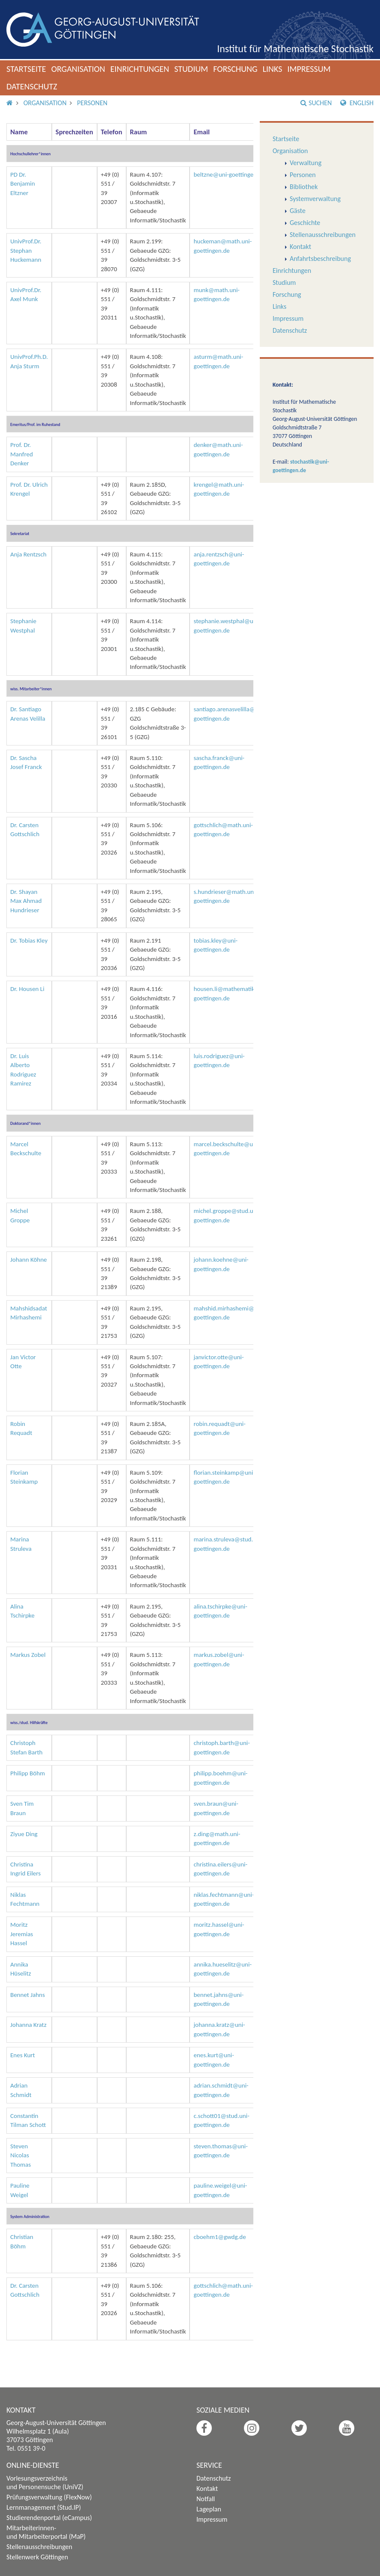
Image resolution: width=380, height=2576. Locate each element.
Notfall (205, 2499)
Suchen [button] (316, 103)
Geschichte (305, 223)
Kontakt (300, 247)
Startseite (26, 69)
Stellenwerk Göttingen (37, 2557)
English (357, 103)
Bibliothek (304, 187)
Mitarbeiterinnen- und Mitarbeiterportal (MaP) (46, 2532)
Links (272, 69)
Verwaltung (305, 163)
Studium (191, 69)
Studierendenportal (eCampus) (49, 2518)
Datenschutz (31, 86)
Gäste (298, 211)
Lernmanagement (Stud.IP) (43, 2507)
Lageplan (208, 2509)
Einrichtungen (139, 69)
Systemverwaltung (315, 199)
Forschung (235, 69)
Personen (92, 103)
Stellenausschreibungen (323, 235)
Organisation (78, 69)
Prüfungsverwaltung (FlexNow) (49, 2497)
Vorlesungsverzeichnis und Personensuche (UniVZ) (44, 2482)
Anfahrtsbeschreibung (320, 258)
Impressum (308, 69)
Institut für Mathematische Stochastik (295, 48)
